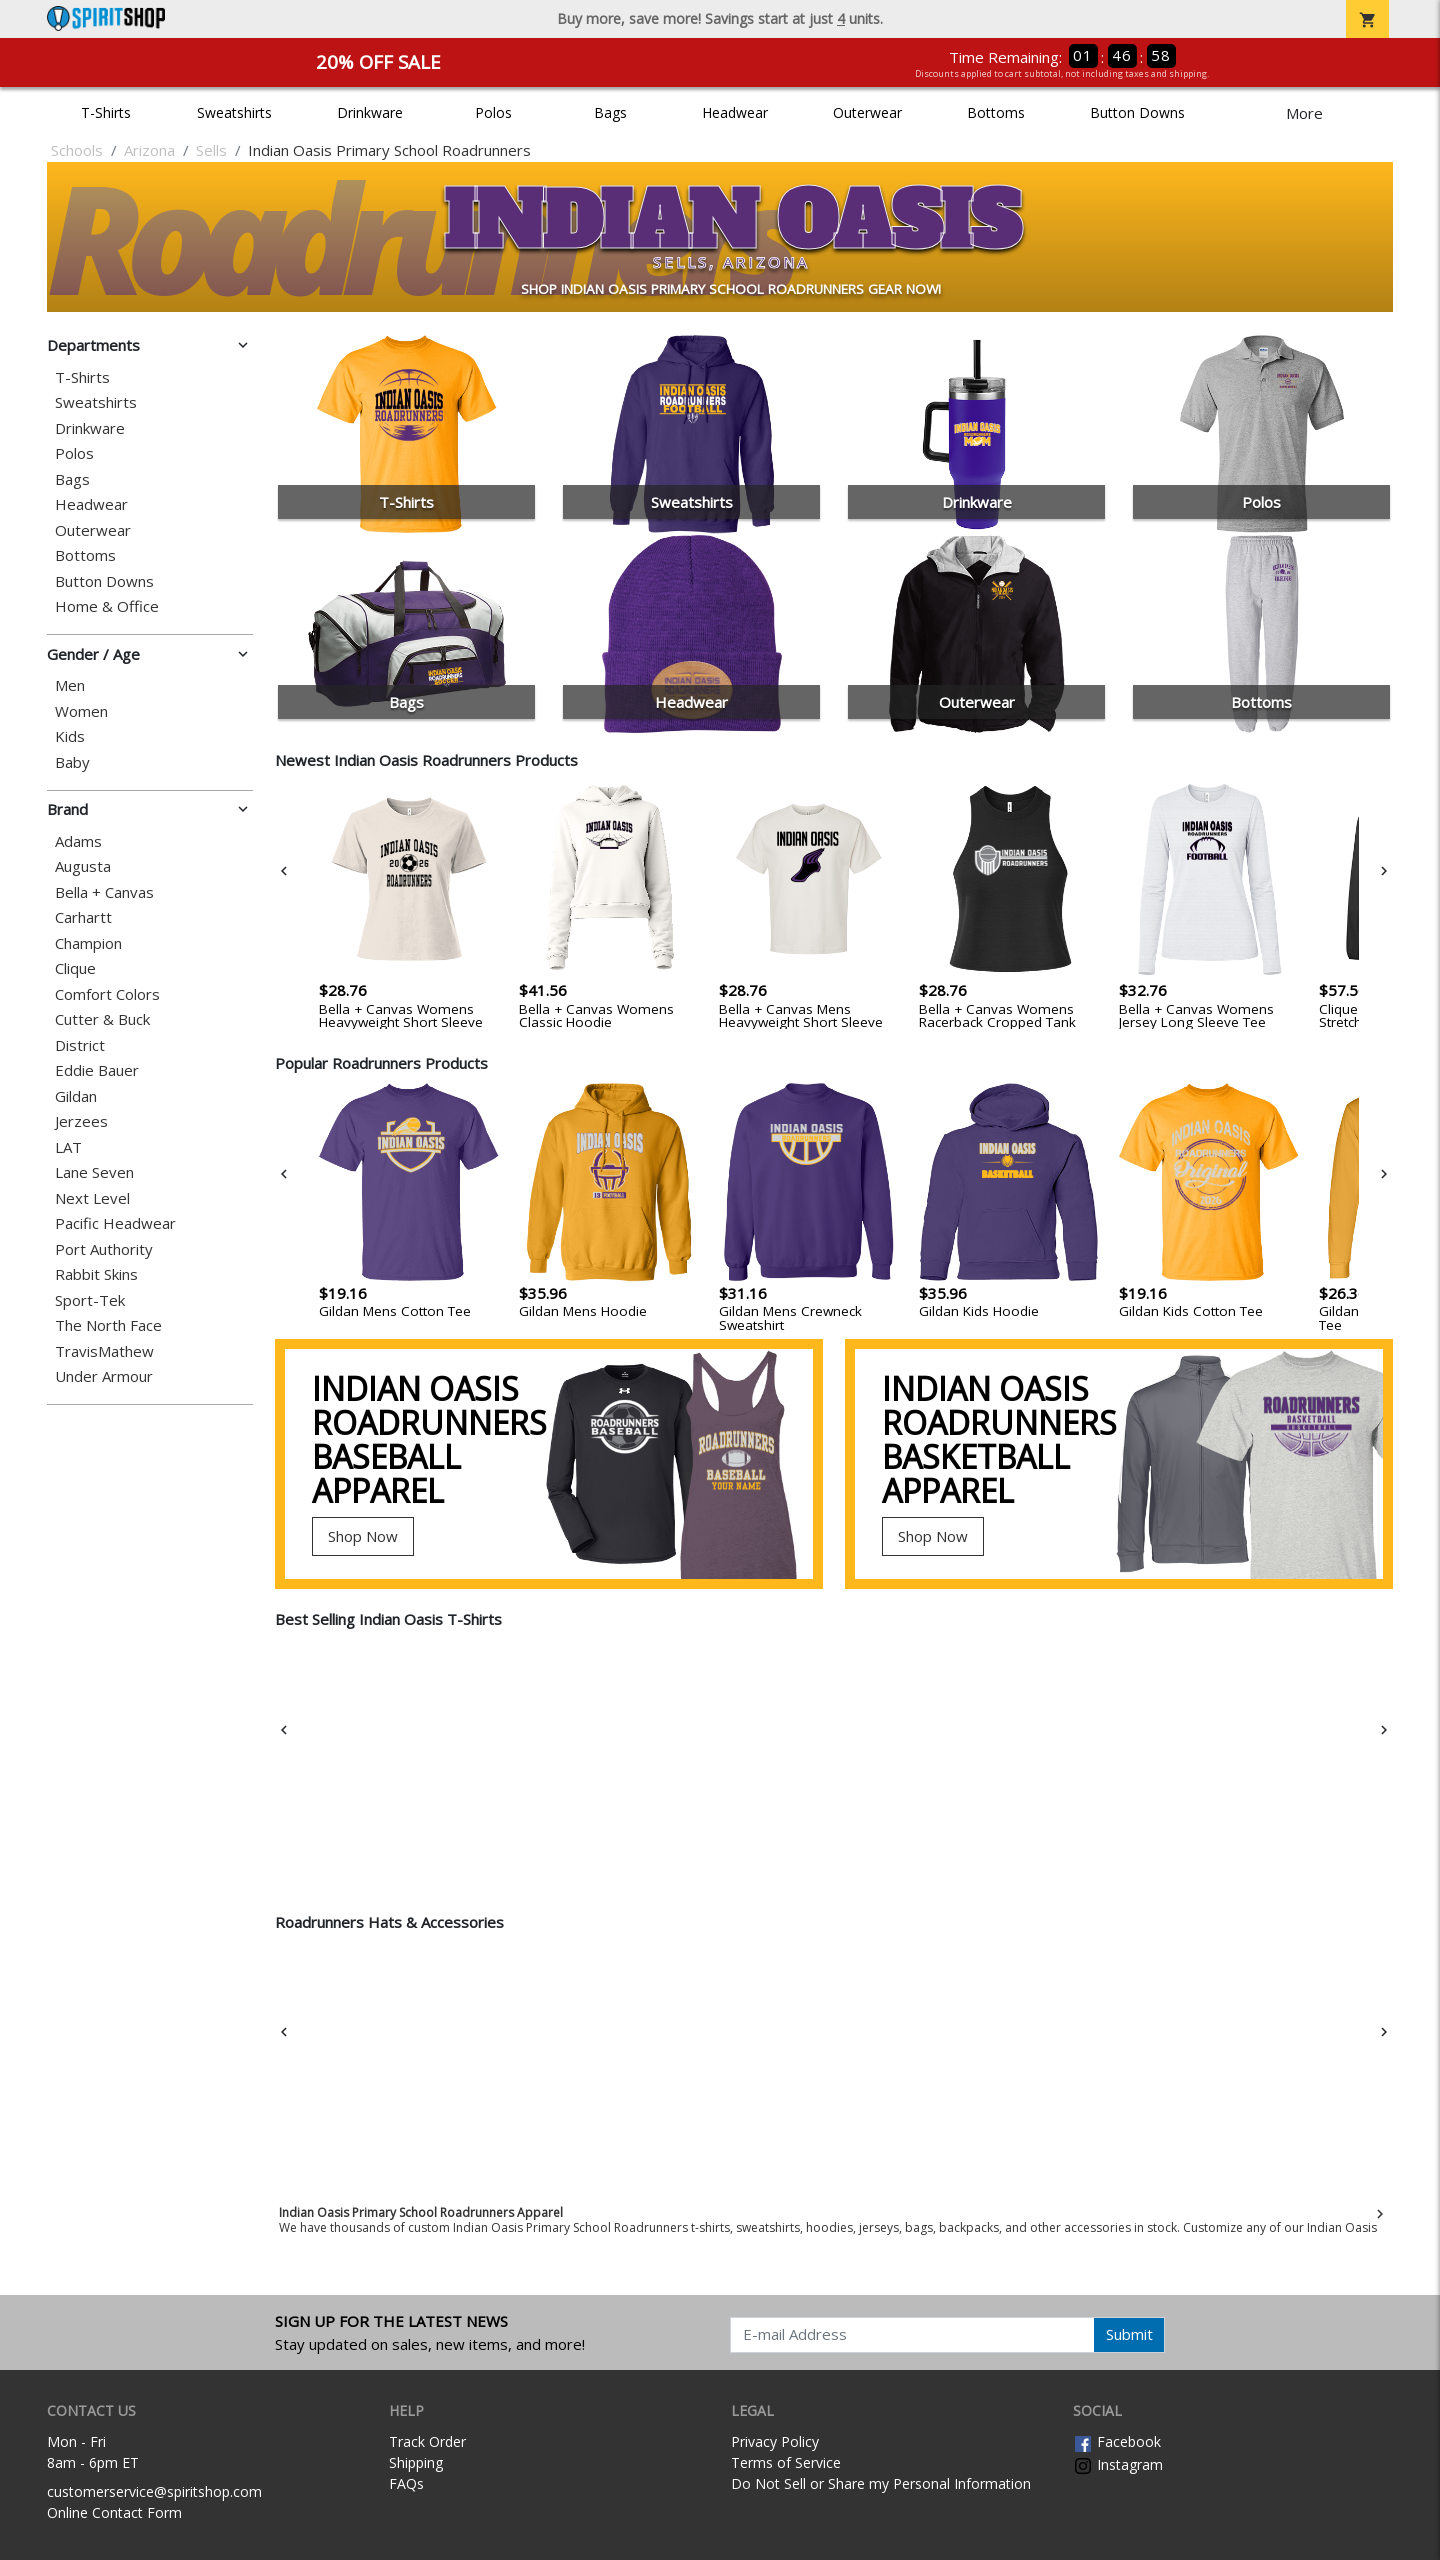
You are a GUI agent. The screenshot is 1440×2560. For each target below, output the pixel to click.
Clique (75, 968)
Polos (493, 112)
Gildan (76, 1096)
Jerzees (81, 1121)
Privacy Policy (775, 2441)
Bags (610, 112)
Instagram (1118, 2464)
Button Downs (1137, 112)
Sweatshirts (234, 112)
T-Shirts (106, 112)
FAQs (406, 2483)
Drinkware (370, 112)
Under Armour (104, 1376)
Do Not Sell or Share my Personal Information (881, 2483)
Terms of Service (786, 2462)
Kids (70, 736)
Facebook (1117, 2441)
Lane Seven (94, 1172)
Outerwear (867, 112)
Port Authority (104, 1249)
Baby (72, 762)
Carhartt (83, 917)
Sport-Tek (90, 1300)
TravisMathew (104, 1351)
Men (70, 685)
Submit (1129, 2334)
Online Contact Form (114, 2512)
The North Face (108, 1325)
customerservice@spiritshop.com (154, 2491)
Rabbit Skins (96, 1274)
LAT (68, 1147)
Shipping (416, 2462)
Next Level (92, 1198)
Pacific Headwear (115, 1223)
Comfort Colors (107, 994)
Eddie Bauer (97, 1070)
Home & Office (107, 606)
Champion (88, 943)
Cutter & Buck (102, 1019)
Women (81, 711)
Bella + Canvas (104, 892)
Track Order (427, 2441)
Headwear (735, 112)
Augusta (83, 866)
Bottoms (996, 112)
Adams (78, 841)
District (80, 1045)
